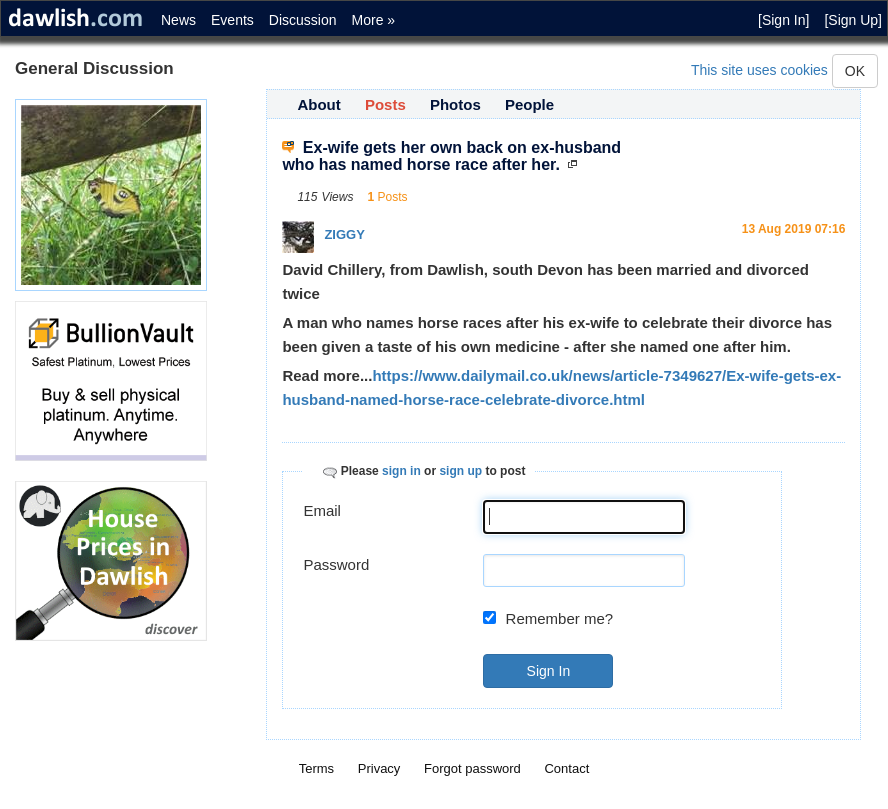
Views (338, 197)
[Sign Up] (853, 20)
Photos (455, 104)
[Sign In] (783, 20)
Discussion (303, 20)
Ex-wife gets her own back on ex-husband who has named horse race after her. (451, 156)
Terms (316, 768)
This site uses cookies (759, 70)
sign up (460, 471)
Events (232, 20)
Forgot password (472, 768)
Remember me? (560, 618)
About (318, 104)
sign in (401, 471)
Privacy (379, 768)
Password (336, 564)
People (529, 104)
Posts (385, 104)
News (178, 20)
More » (374, 20)
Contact (566, 768)
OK (855, 71)
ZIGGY (344, 234)
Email (322, 510)
